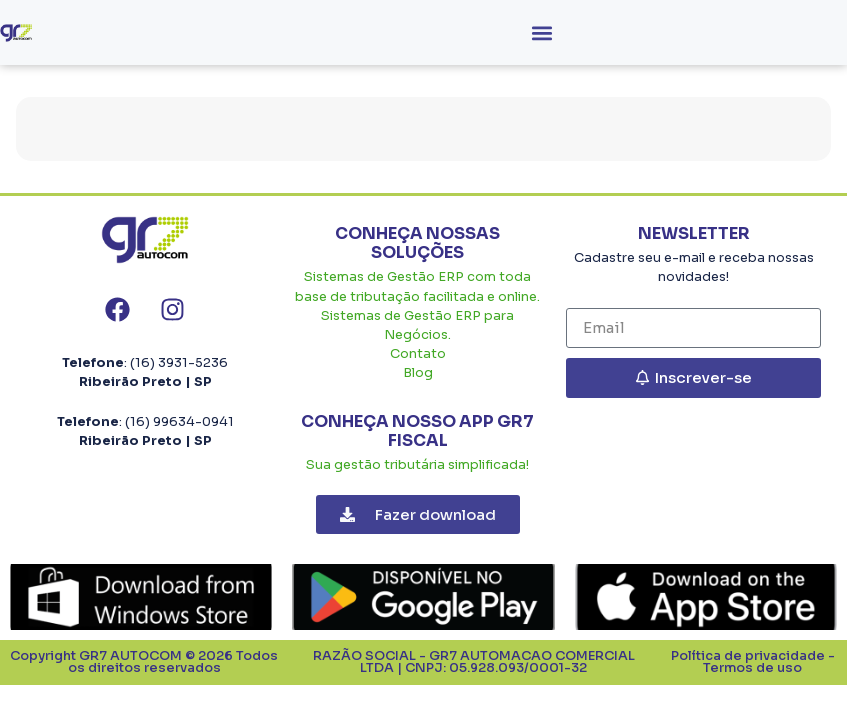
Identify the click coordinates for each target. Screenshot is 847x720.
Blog (418, 373)
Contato (418, 354)
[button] (542, 32)
